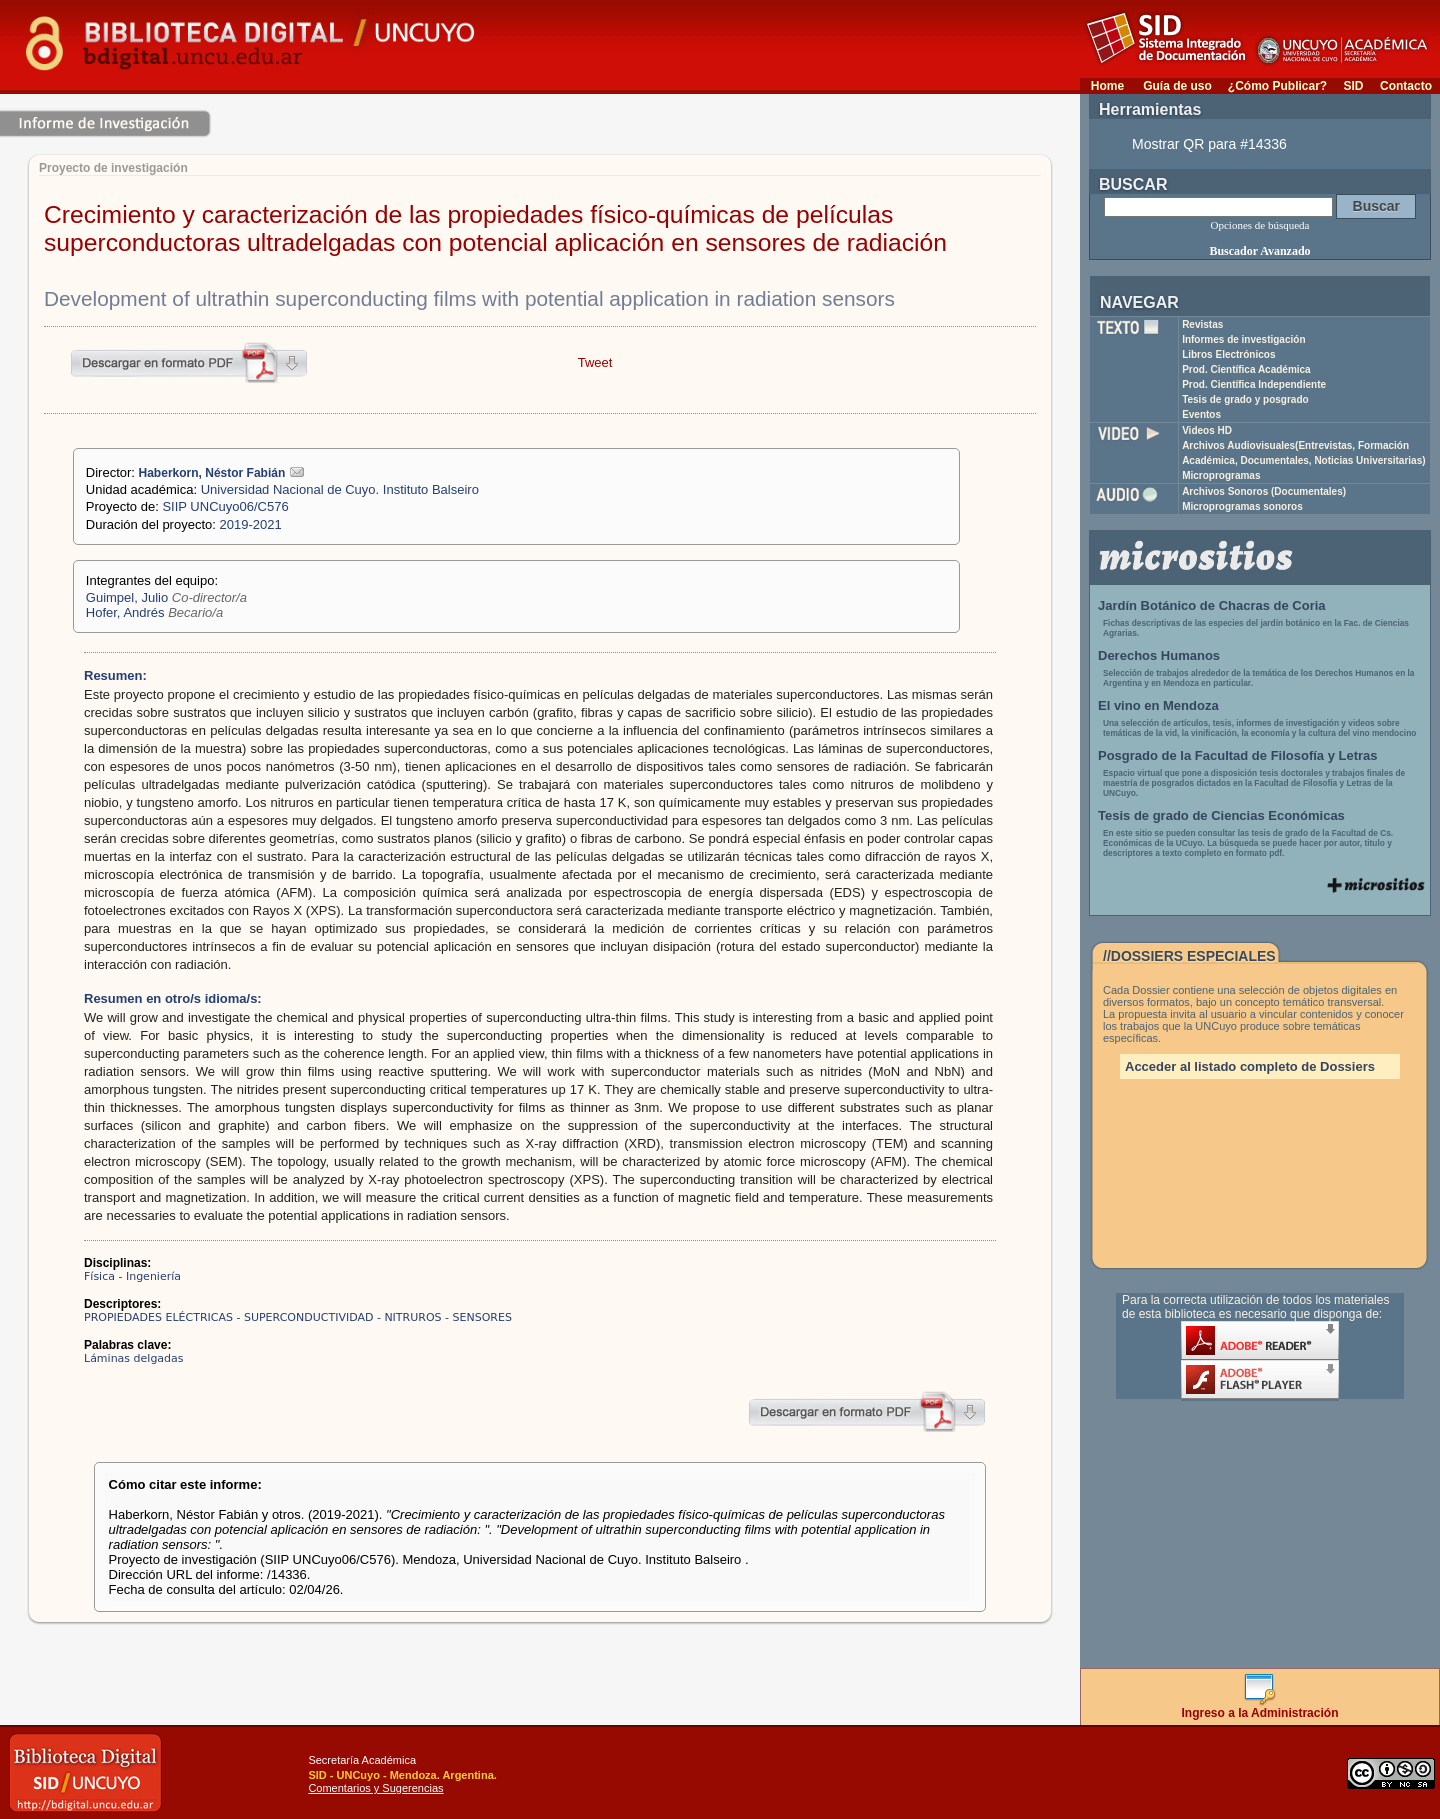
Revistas (1202, 324)
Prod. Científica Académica (1246, 369)
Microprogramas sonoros (1242, 506)
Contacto (1406, 86)
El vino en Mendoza (1158, 705)
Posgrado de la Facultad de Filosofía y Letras (1238, 755)
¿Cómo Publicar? (1277, 86)
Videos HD (1207, 430)
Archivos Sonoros (1264, 491)
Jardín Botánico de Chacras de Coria (1212, 605)
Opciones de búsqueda (1260, 225)
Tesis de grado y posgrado (1245, 399)
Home (1107, 86)
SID (1353, 86)
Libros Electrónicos (1228, 354)
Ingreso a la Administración (1260, 1707)
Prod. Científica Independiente (1254, 384)
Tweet (595, 362)
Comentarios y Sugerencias (375, 1788)
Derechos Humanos (1159, 655)
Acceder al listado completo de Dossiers (1250, 1066)
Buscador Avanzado (1259, 251)
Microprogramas (1221, 475)
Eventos (1201, 414)
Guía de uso (1177, 86)
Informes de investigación (1243, 339)
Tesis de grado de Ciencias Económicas (1221, 815)
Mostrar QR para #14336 (1209, 144)
